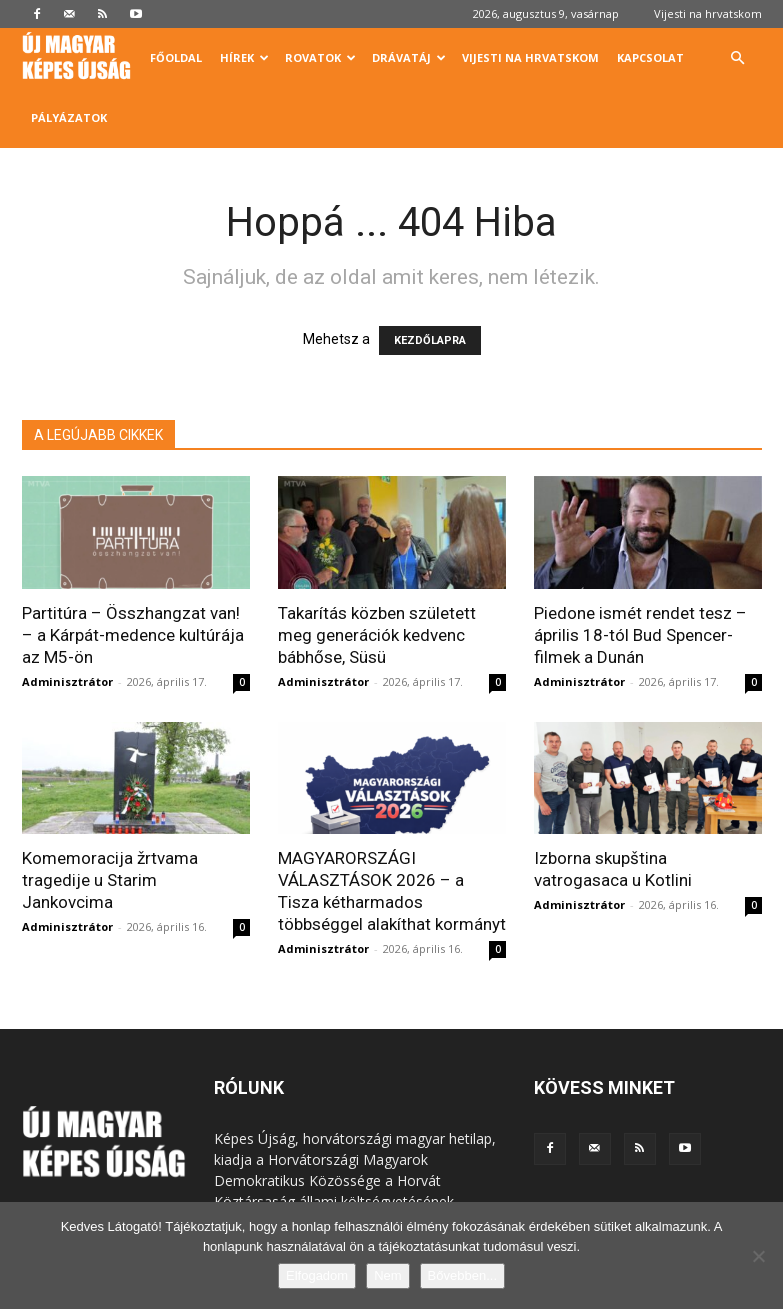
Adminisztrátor (67, 681)
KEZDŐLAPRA (430, 340)
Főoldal (176, 57)
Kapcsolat (650, 57)
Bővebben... (462, 1275)
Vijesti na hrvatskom (708, 13)
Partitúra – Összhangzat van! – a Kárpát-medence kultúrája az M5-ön (133, 635)
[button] (738, 58)
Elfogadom (317, 1275)
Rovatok (320, 57)
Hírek (244, 57)
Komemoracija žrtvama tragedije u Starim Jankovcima (110, 880)
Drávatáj (409, 57)
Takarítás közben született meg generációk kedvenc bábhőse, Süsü (377, 635)
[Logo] (81, 58)
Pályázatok (69, 117)
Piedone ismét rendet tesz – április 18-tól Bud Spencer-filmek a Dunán (640, 635)
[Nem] (758, 1256)
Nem (387, 1275)
